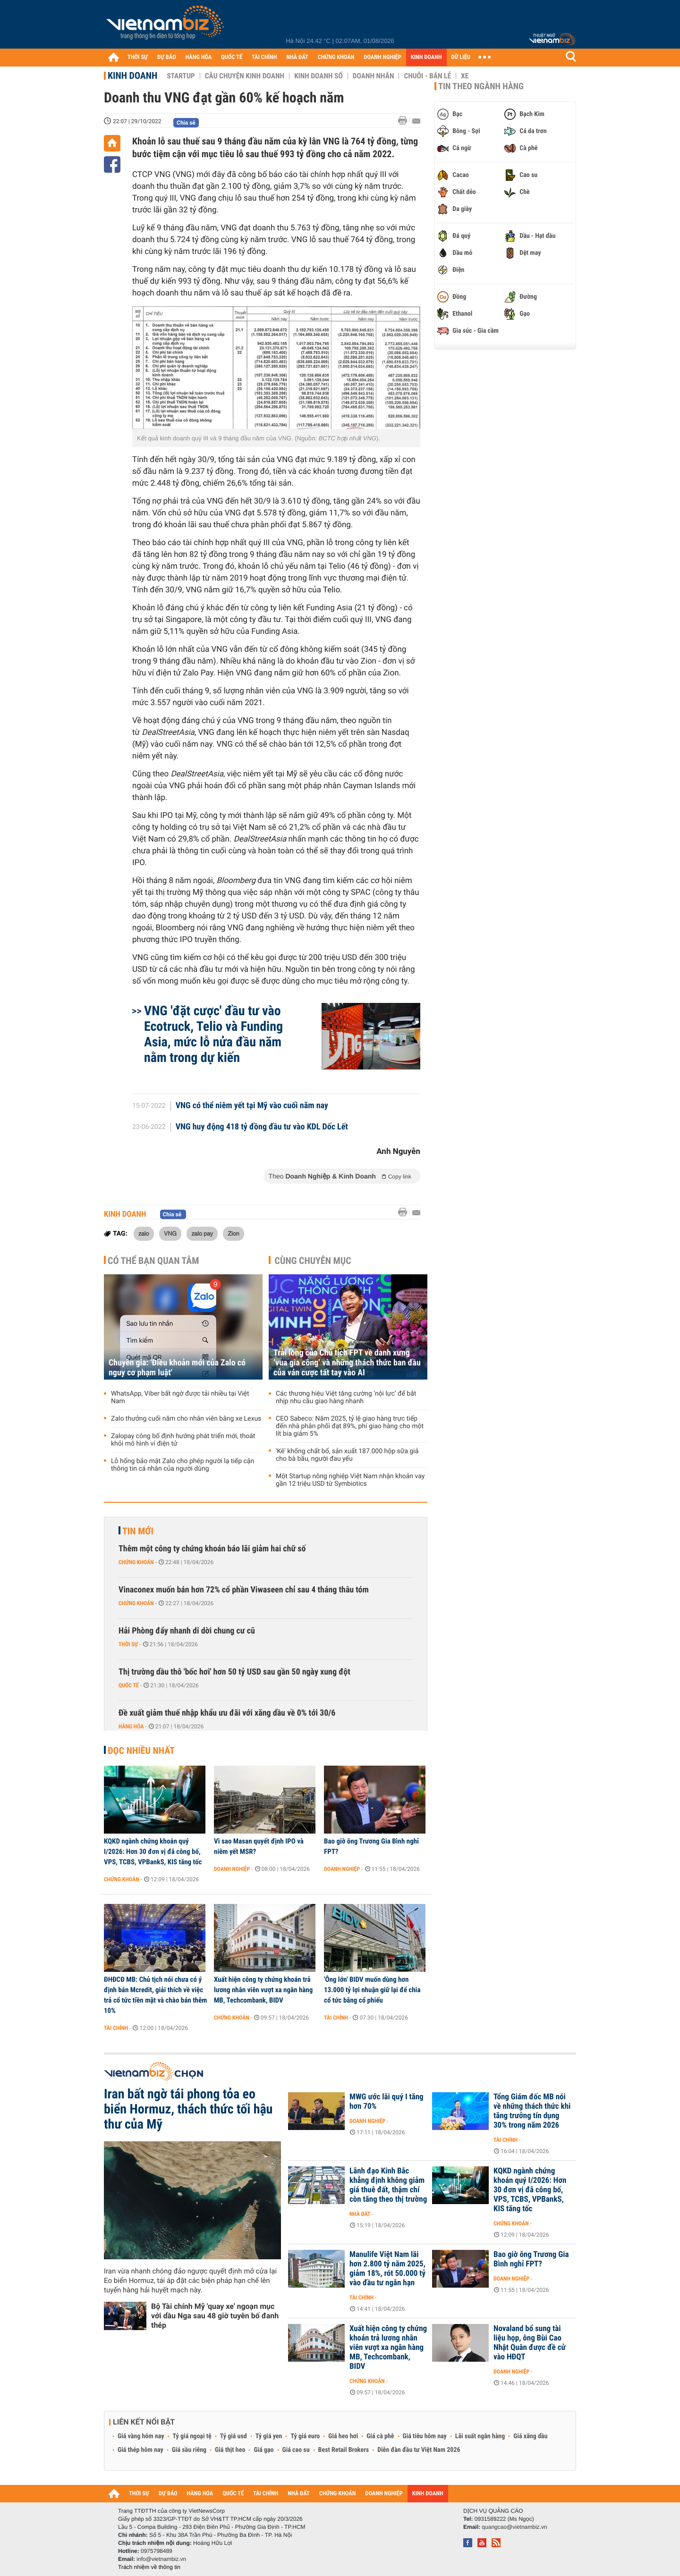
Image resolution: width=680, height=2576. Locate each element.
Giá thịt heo (230, 2450)
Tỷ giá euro (305, 2436)
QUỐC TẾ (231, 57)
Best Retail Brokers (343, 2450)
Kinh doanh (132, 75)
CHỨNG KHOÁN (336, 57)
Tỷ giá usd (233, 2436)
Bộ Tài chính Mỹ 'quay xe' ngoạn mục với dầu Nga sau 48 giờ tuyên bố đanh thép (215, 2316)
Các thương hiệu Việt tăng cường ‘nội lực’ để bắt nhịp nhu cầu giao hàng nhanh (346, 1397)
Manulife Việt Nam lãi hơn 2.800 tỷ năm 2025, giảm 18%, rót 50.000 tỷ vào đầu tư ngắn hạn (387, 2269)
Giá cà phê (380, 2436)
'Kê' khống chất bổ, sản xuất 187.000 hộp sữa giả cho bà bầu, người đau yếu (347, 1455)
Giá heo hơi (343, 2436)
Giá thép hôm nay (140, 2450)
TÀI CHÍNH (264, 57)
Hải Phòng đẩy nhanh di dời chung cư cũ (187, 1631)
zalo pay (201, 1233)
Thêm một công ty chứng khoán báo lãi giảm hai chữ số (212, 1549)
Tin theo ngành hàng (481, 86)
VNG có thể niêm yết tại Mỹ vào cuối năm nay (252, 1106)
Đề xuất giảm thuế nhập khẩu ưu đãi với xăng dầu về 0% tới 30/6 (227, 1713)
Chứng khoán (136, 1562)
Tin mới (137, 1531)
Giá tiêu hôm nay (425, 2436)
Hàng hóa (131, 1726)
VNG (170, 1233)
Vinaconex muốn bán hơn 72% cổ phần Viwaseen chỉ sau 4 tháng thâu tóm (244, 1590)
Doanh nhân (373, 76)
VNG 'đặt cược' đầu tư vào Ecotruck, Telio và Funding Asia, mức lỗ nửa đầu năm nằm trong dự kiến (213, 1034)
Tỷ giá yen (268, 2436)
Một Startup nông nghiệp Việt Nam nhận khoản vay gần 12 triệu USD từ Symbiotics (350, 1480)
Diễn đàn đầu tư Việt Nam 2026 (418, 2450)
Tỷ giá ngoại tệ (192, 2436)
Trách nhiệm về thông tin (149, 2567)
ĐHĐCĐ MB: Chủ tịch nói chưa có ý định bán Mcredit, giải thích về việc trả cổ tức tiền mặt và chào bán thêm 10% (155, 1995)
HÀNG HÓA (199, 57)
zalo (143, 1233)
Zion (233, 1233)
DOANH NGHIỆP (382, 57)
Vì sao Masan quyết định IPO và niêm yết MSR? (259, 1846)
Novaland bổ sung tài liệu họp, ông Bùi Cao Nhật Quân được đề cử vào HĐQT (529, 2343)
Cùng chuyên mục (313, 1260)
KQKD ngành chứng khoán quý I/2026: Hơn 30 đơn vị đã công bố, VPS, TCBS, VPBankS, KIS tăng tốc (153, 1851)
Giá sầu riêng (189, 2450)
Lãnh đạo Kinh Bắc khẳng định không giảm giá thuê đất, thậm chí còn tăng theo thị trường (388, 2185)
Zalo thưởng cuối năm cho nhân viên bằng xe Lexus (186, 1419)
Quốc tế (129, 1685)
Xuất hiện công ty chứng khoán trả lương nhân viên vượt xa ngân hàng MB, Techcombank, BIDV (263, 1989)
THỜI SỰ (138, 57)
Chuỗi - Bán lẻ (427, 76)
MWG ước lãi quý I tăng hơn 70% (386, 2101)
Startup (181, 76)
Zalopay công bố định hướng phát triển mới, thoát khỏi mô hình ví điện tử (183, 1440)
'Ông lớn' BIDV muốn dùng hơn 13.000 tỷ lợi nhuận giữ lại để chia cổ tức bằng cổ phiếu (372, 1989)
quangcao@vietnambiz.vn (514, 2527)
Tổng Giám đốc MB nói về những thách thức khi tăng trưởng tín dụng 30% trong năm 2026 (531, 2111)
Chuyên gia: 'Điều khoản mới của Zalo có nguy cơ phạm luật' (177, 1368)
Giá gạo (263, 2450)
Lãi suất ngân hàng (480, 2436)
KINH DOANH (426, 57)
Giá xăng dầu (530, 2436)
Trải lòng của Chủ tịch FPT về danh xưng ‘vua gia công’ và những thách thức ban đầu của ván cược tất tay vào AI (347, 1363)
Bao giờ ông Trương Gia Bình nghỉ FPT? (371, 1846)
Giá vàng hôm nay (141, 2436)
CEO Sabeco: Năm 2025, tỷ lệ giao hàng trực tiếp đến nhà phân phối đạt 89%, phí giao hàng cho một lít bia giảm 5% (350, 1426)
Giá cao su (296, 2450)
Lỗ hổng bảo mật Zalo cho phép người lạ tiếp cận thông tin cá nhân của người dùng (182, 1465)
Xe (464, 76)
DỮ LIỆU (460, 57)
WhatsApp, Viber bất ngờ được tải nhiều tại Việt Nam (180, 1397)
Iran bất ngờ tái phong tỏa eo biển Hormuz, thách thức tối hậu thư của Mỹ (188, 2109)
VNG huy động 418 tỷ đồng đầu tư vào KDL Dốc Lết (262, 1127)
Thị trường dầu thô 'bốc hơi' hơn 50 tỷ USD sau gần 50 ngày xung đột (234, 1672)
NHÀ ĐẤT (297, 57)
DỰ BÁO (166, 57)
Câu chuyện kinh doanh (244, 76)
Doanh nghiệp (232, 1869)
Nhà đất (360, 2214)
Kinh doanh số (318, 76)
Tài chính (116, 2028)
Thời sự (128, 1644)
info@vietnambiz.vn (161, 2559)
